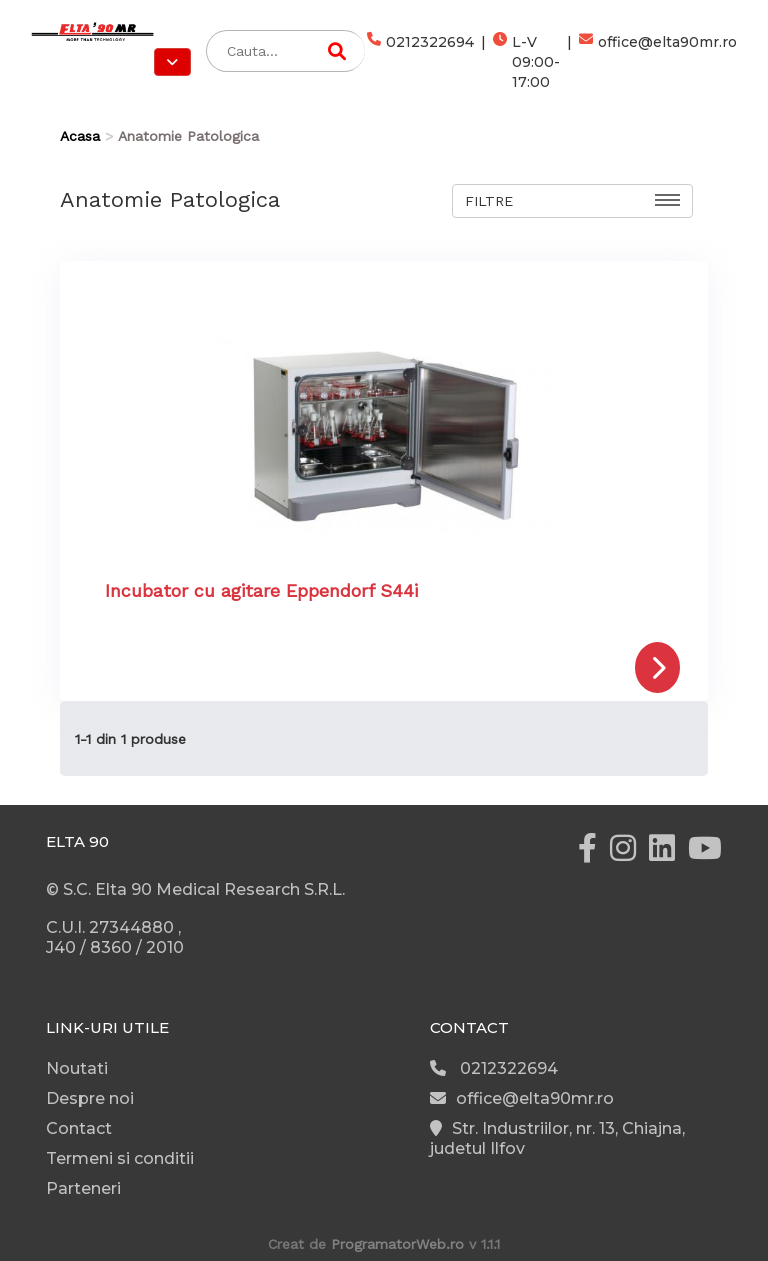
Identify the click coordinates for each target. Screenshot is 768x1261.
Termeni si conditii (120, 1158)
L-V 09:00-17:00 (526, 62)
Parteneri (83, 1188)
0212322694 (420, 62)
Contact (79, 1128)
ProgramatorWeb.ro (397, 1244)
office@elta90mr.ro (658, 62)
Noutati (77, 1068)
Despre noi (90, 1098)
